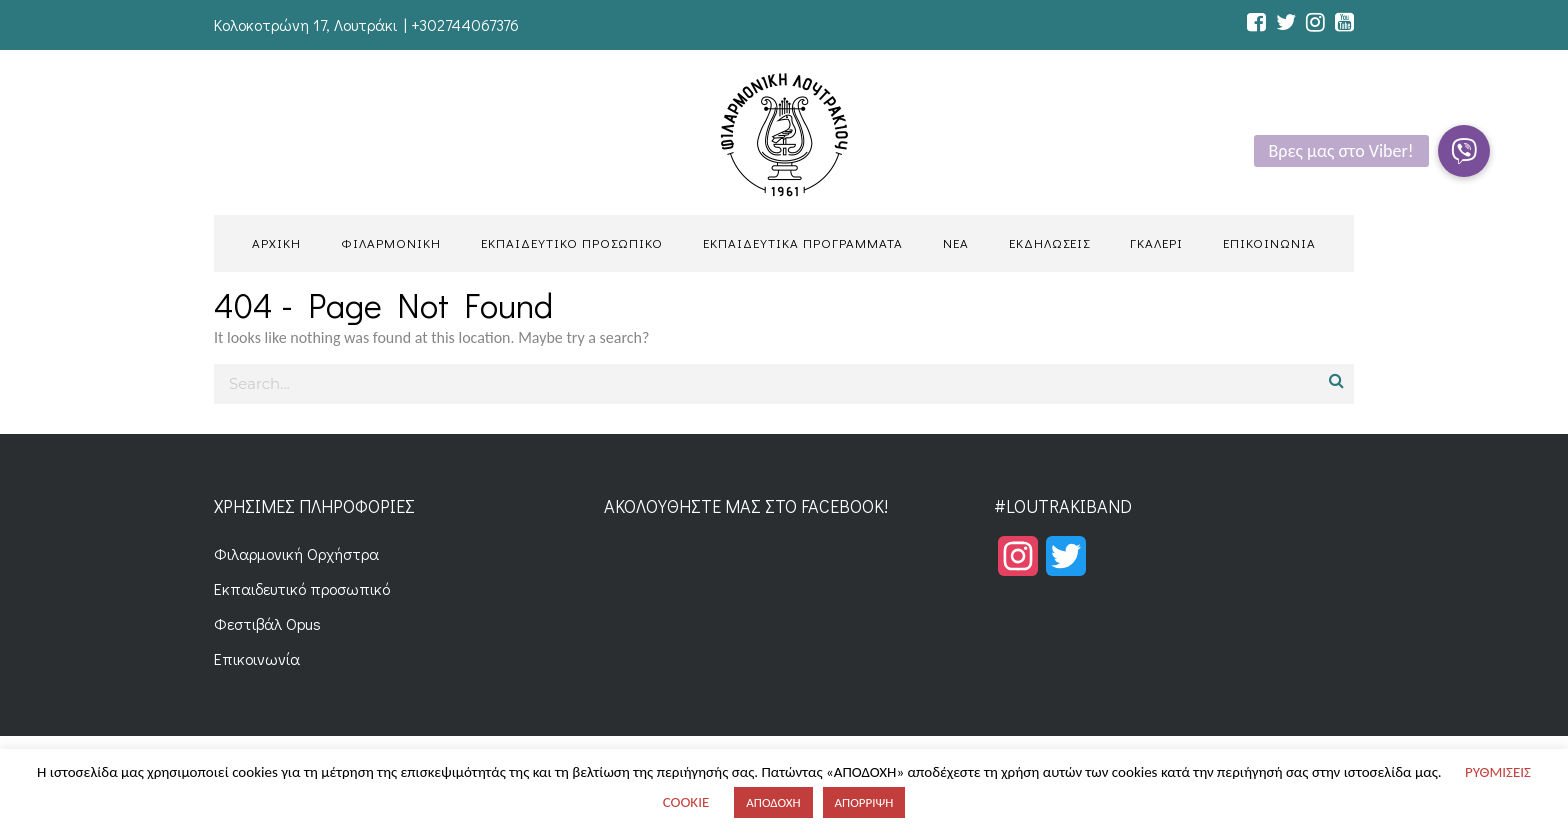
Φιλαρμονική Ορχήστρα (296, 553)
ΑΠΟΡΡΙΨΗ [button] (864, 802)
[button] (1464, 151)
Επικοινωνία (257, 658)
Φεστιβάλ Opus (267, 623)
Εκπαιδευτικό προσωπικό (302, 588)
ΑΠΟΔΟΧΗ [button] (773, 802)
